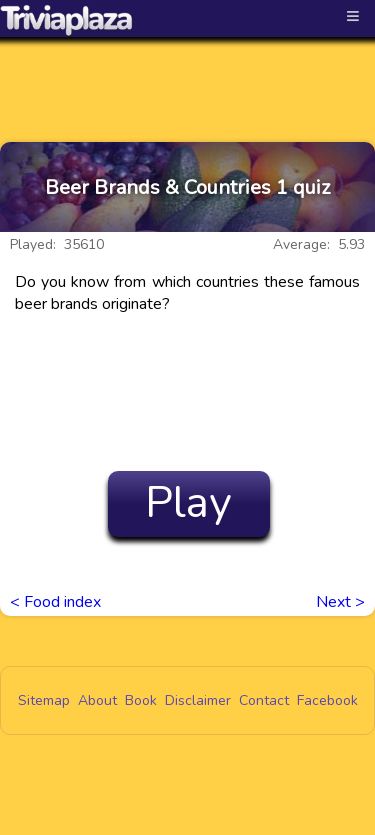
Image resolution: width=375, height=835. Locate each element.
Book (141, 700)
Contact (264, 700)
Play (188, 503)
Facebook (327, 700)
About (97, 700)
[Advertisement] (188, 72)
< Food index (55, 602)
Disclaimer (198, 700)
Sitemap (44, 700)
